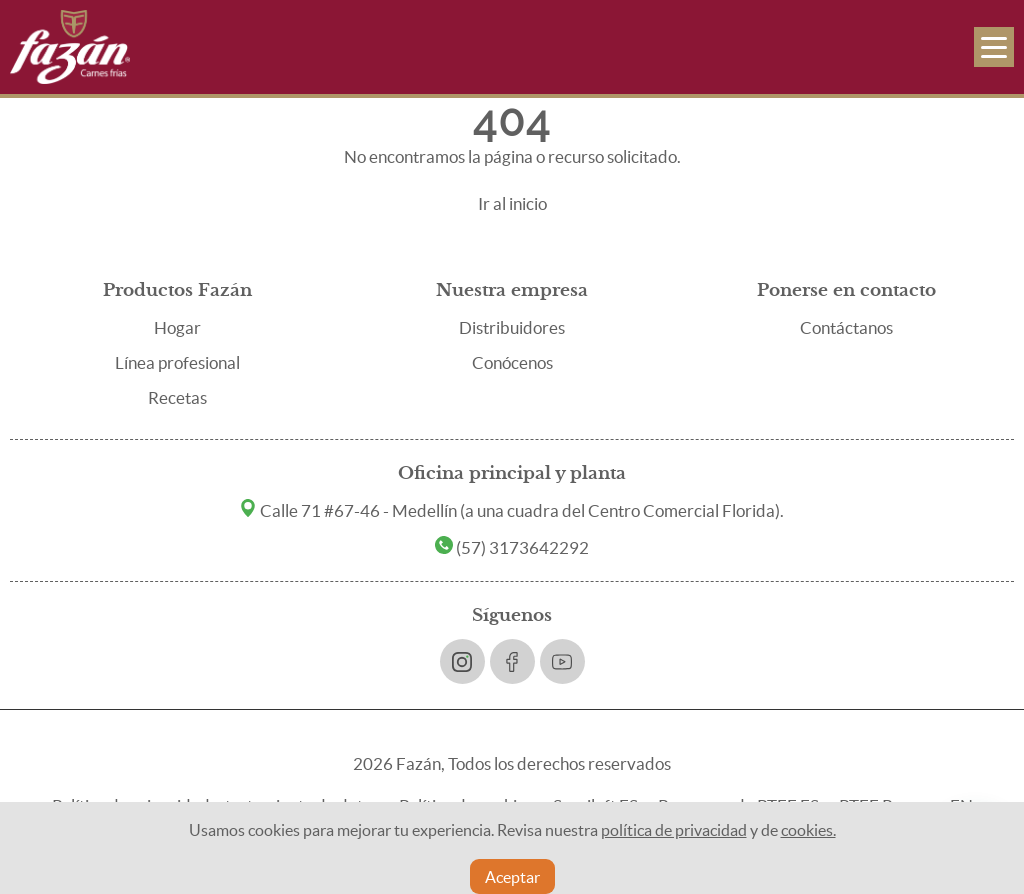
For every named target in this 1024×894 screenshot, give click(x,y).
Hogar (177, 327)
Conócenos (512, 362)
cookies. (808, 830)
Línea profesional (177, 362)
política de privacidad (674, 830)
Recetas (177, 397)
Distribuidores (512, 327)
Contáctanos (846, 327)
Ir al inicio (512, 203)
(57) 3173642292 (512, 547)
